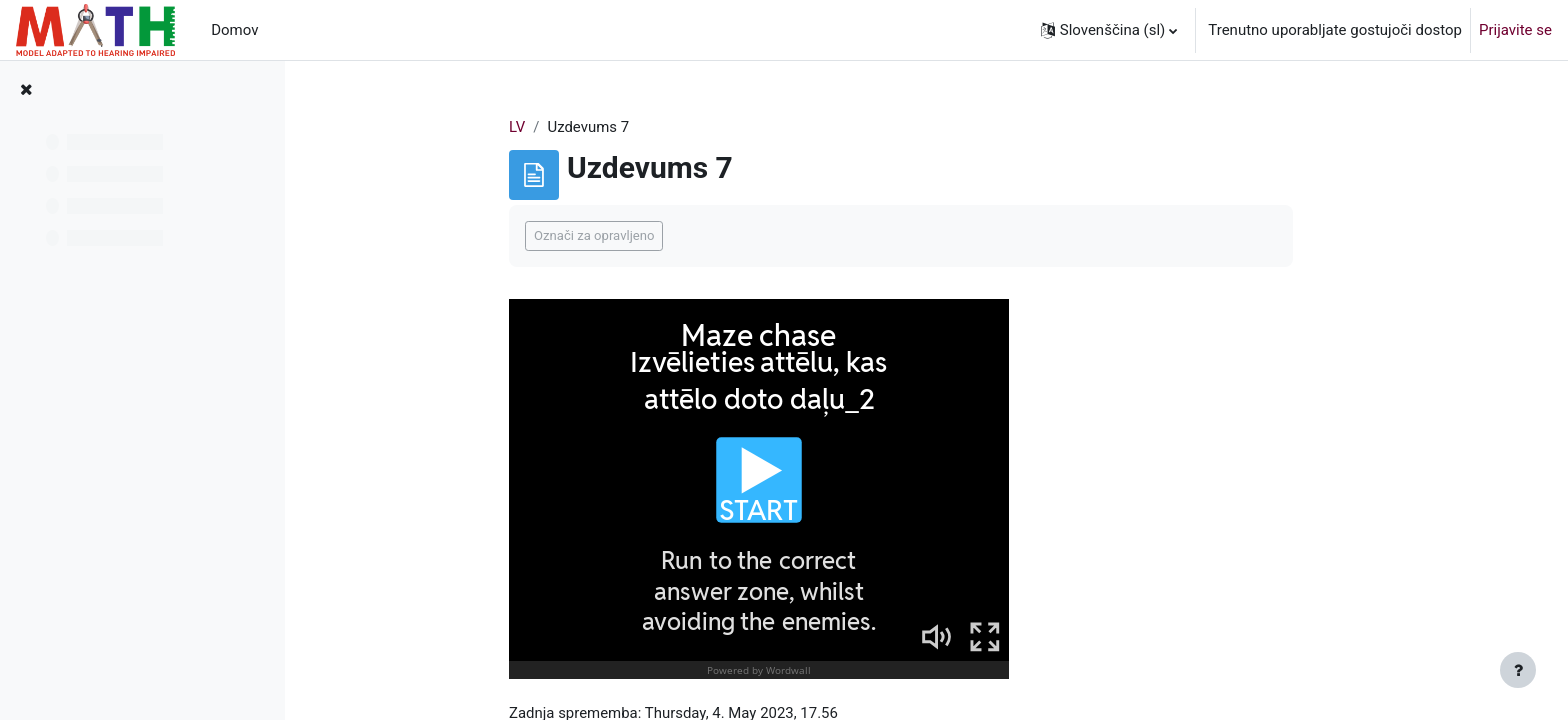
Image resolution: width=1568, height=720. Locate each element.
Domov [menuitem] (234, 30)
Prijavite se (1515, 30)
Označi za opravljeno (604, 236)
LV (527, 127)
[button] (1109, 30)
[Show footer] (1518, 670)
